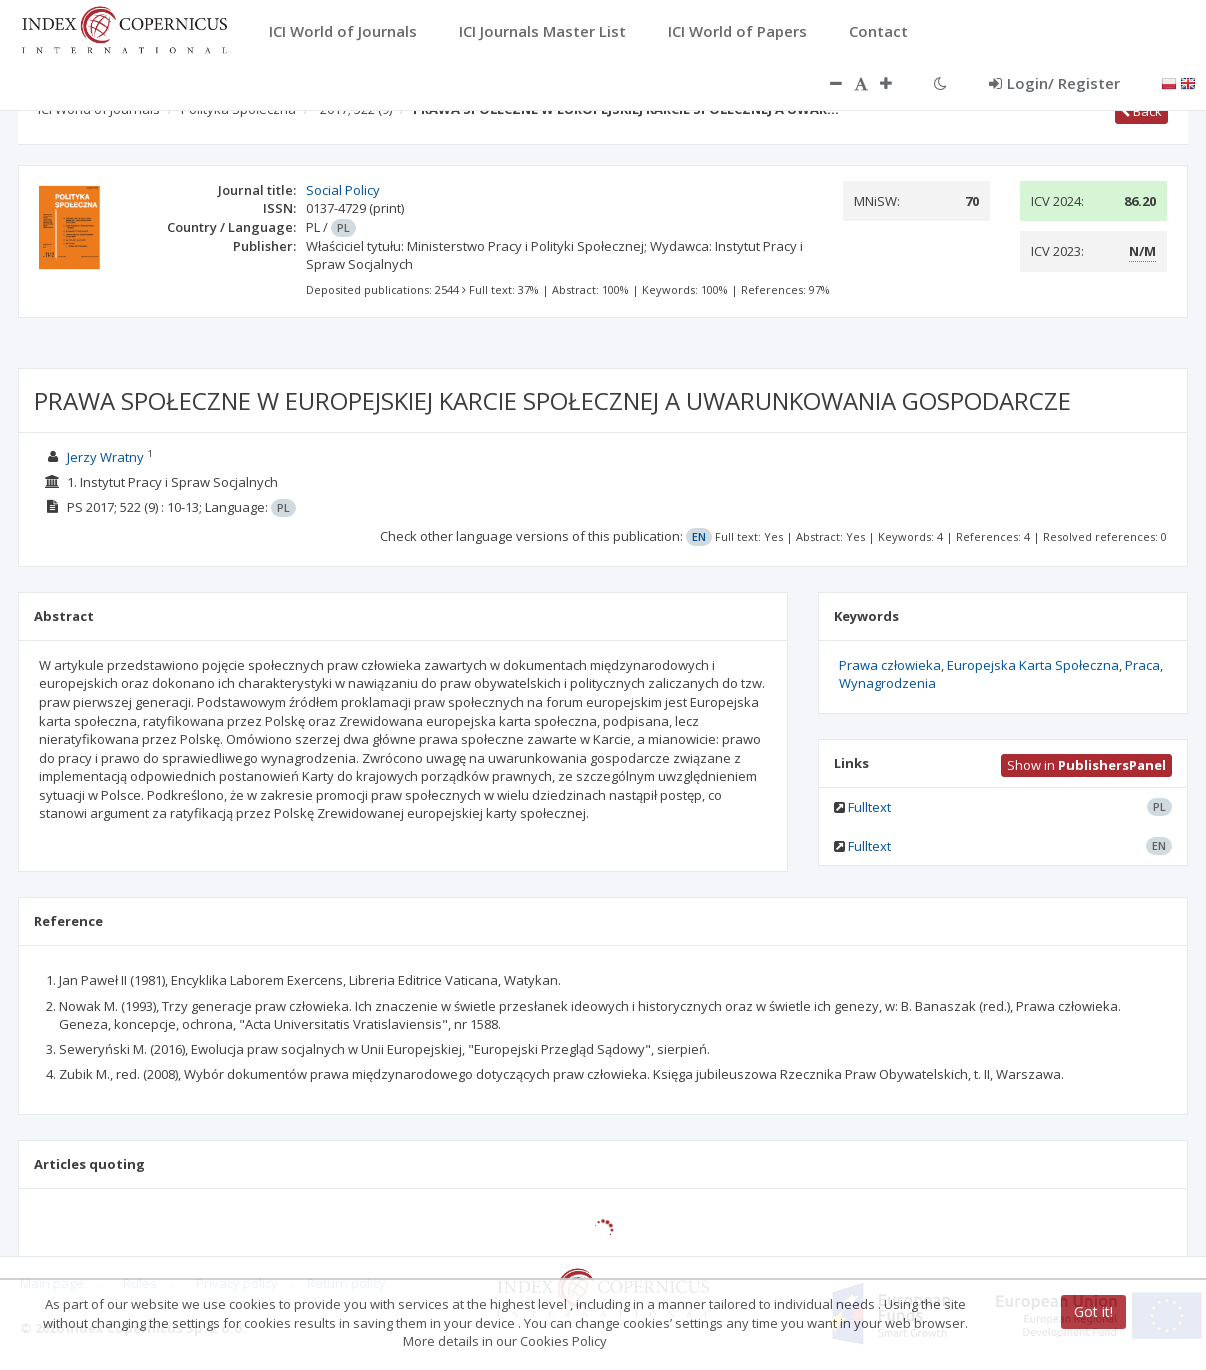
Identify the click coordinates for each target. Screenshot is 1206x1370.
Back (1141, 111)
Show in (1086, 765)
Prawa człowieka (890, 665)
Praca (1142, 665)
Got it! (1093, 1311)
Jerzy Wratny (105, 457)
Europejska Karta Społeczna (1033, 665)
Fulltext (869, 807)
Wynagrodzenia (887, 683)
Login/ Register (1054, 83)
